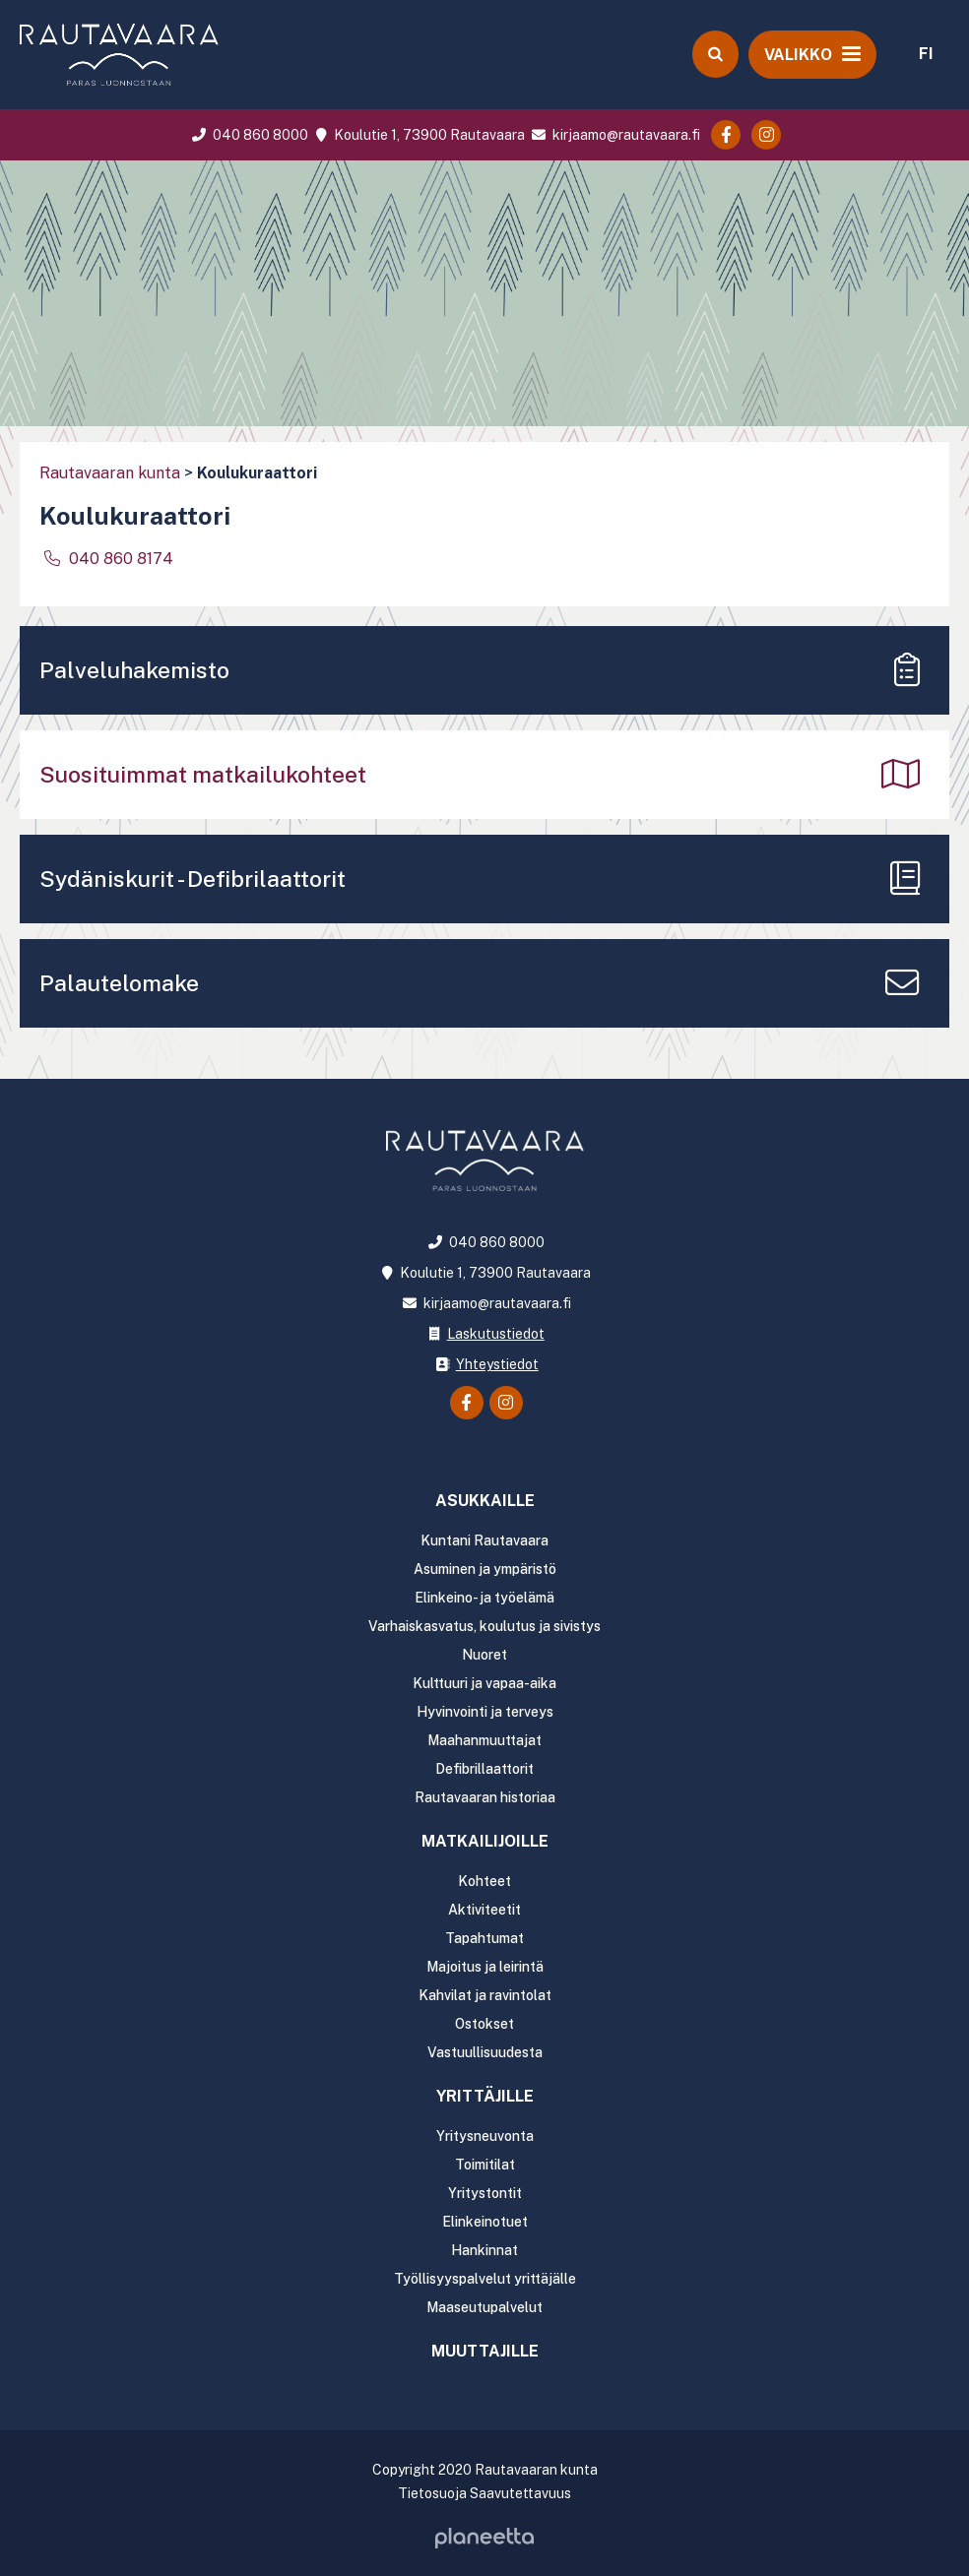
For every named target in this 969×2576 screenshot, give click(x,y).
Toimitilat (485, 2164)
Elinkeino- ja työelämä (484, 1597)
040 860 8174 (119, 558)
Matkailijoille (485, 1841)
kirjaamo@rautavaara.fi (614, 135)
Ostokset (484, 2024)
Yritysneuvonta (485, 2136)
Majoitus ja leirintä (485, 1967)
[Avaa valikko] (812, 54)
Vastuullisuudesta (485, 2052)
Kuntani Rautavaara (484, 1540)
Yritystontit (485, 2193)
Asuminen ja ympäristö (485, 1569)
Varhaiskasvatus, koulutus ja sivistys (484, 1626)
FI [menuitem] (926, 53)
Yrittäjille (485, 2096)
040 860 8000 (248, 135)
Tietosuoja (432, 2493)
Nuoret (484, 1655)
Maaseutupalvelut (484, 2307)
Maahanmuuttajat (484, 1740)
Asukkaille (485, 1500)
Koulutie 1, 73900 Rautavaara (417, 135)
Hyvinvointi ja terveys (485, 1712)
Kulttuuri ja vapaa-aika (484, 1683)
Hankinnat (484, 2250)
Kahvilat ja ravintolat (485, 1995)
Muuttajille (485, 2351)
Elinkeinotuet (485, 2222)
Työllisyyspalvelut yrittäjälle (485, 2279)
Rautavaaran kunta (109, 473)
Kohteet (484, 1881)
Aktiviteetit (484, 1909)
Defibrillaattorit (484, 1769)
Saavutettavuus (520, 2493)
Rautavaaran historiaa (485, 1797)
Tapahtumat (484, 1938)
